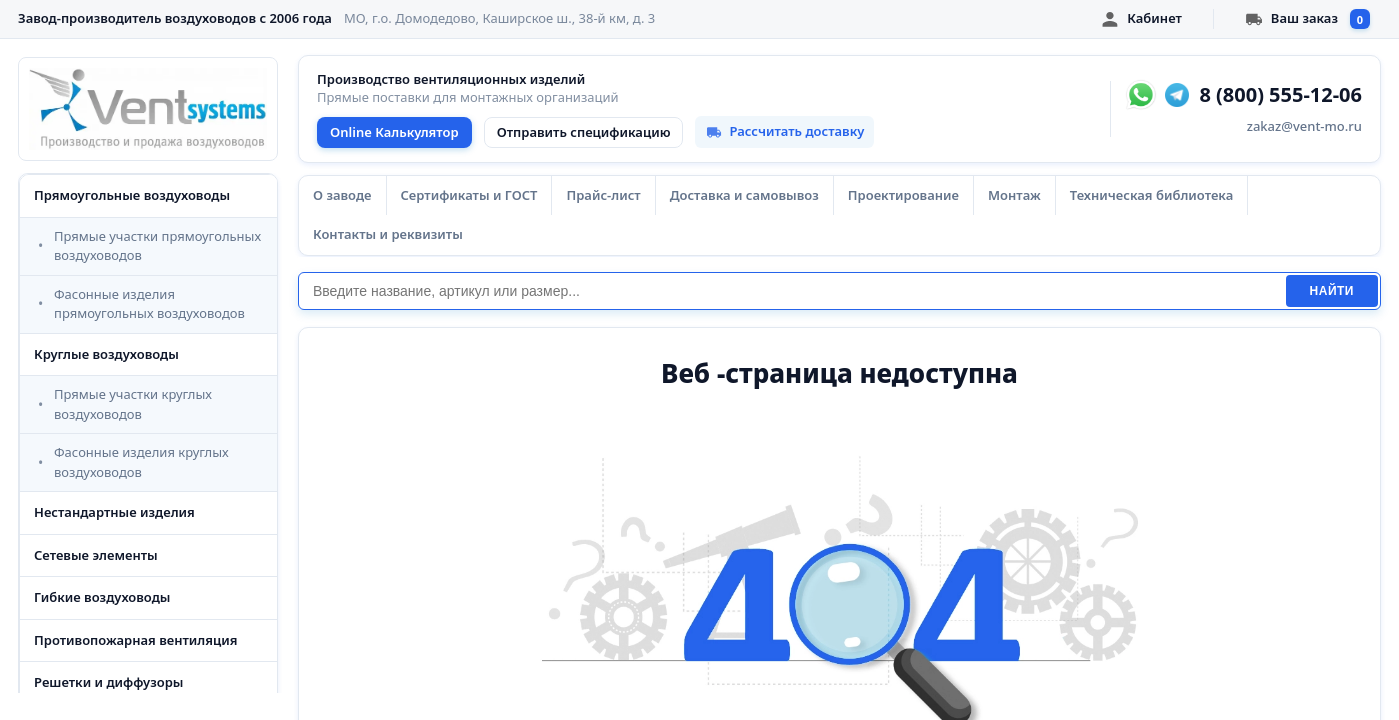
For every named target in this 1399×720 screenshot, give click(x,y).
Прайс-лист (603, 195)
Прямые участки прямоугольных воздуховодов (157, 246)
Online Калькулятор (394, 132)
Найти (1332, 291)
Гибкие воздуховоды (102, 597)
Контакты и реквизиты (388, 234)
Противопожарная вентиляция (136, 640)
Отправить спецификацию (584, 132)
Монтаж (1014, 195)
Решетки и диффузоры (108, 682)
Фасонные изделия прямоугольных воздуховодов (149, 304)
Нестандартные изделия (114, 512)
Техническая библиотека (1151, 195)
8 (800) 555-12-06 (1280, 95)
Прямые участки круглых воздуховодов (133, 404)
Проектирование (903, 195)
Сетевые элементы (96, 555)
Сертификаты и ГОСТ (469, 195)
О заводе (342, 195)
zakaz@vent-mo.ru (1304, 126)
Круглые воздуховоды (106, 354)
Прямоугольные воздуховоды (132, 195)
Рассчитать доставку (784, 131)
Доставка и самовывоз (744, 195)
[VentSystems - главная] (148, 109)
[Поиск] (792, 291)
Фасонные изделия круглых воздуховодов (141, 462)
